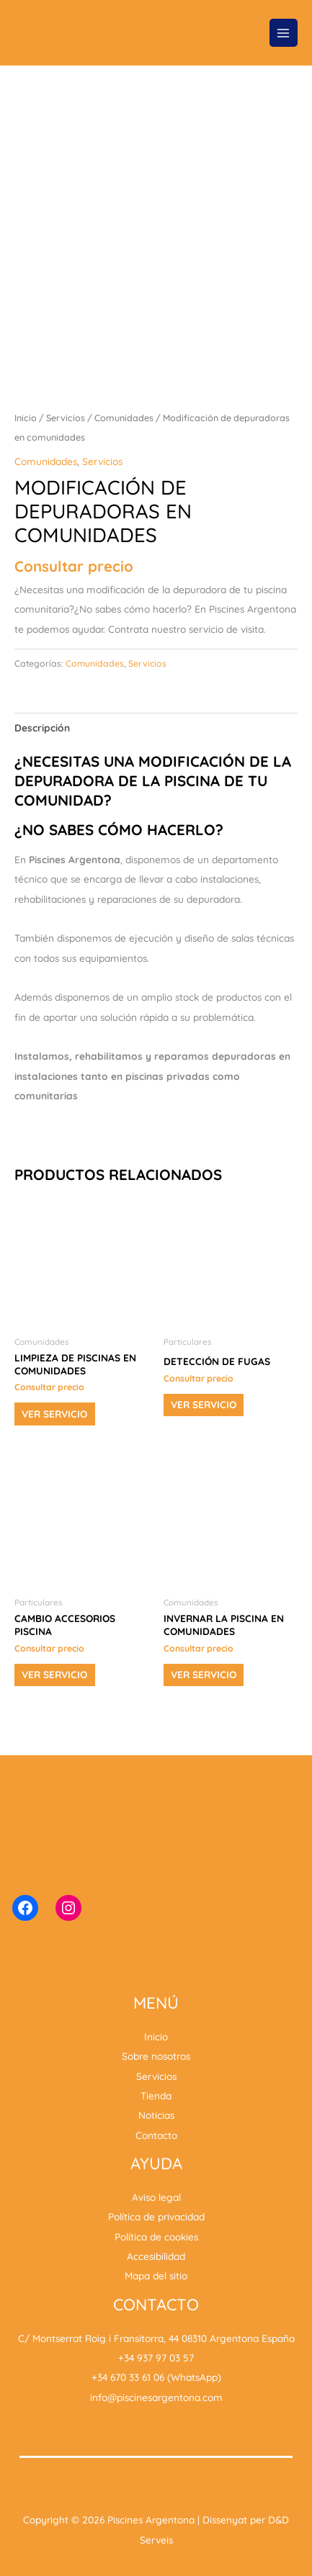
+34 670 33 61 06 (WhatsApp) (156, 2377)
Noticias (156, 2115)
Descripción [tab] (42, 727)
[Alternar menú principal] (283, 33)
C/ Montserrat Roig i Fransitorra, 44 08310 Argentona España (156, 2338)
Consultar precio (73, 566)
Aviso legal (156, 2197)
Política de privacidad (156, 2216)
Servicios (65, 417)
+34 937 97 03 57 (156, 2357)
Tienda (156, 2095)
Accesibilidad (156, 2256)
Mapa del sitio (156, 2275)
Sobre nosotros (156, 2056)
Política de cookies (156, 2236)
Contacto (156, 2135)
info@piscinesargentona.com (156, 2397)
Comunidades (123, 417)
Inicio (25, 417)
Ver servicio (54, 1414)
